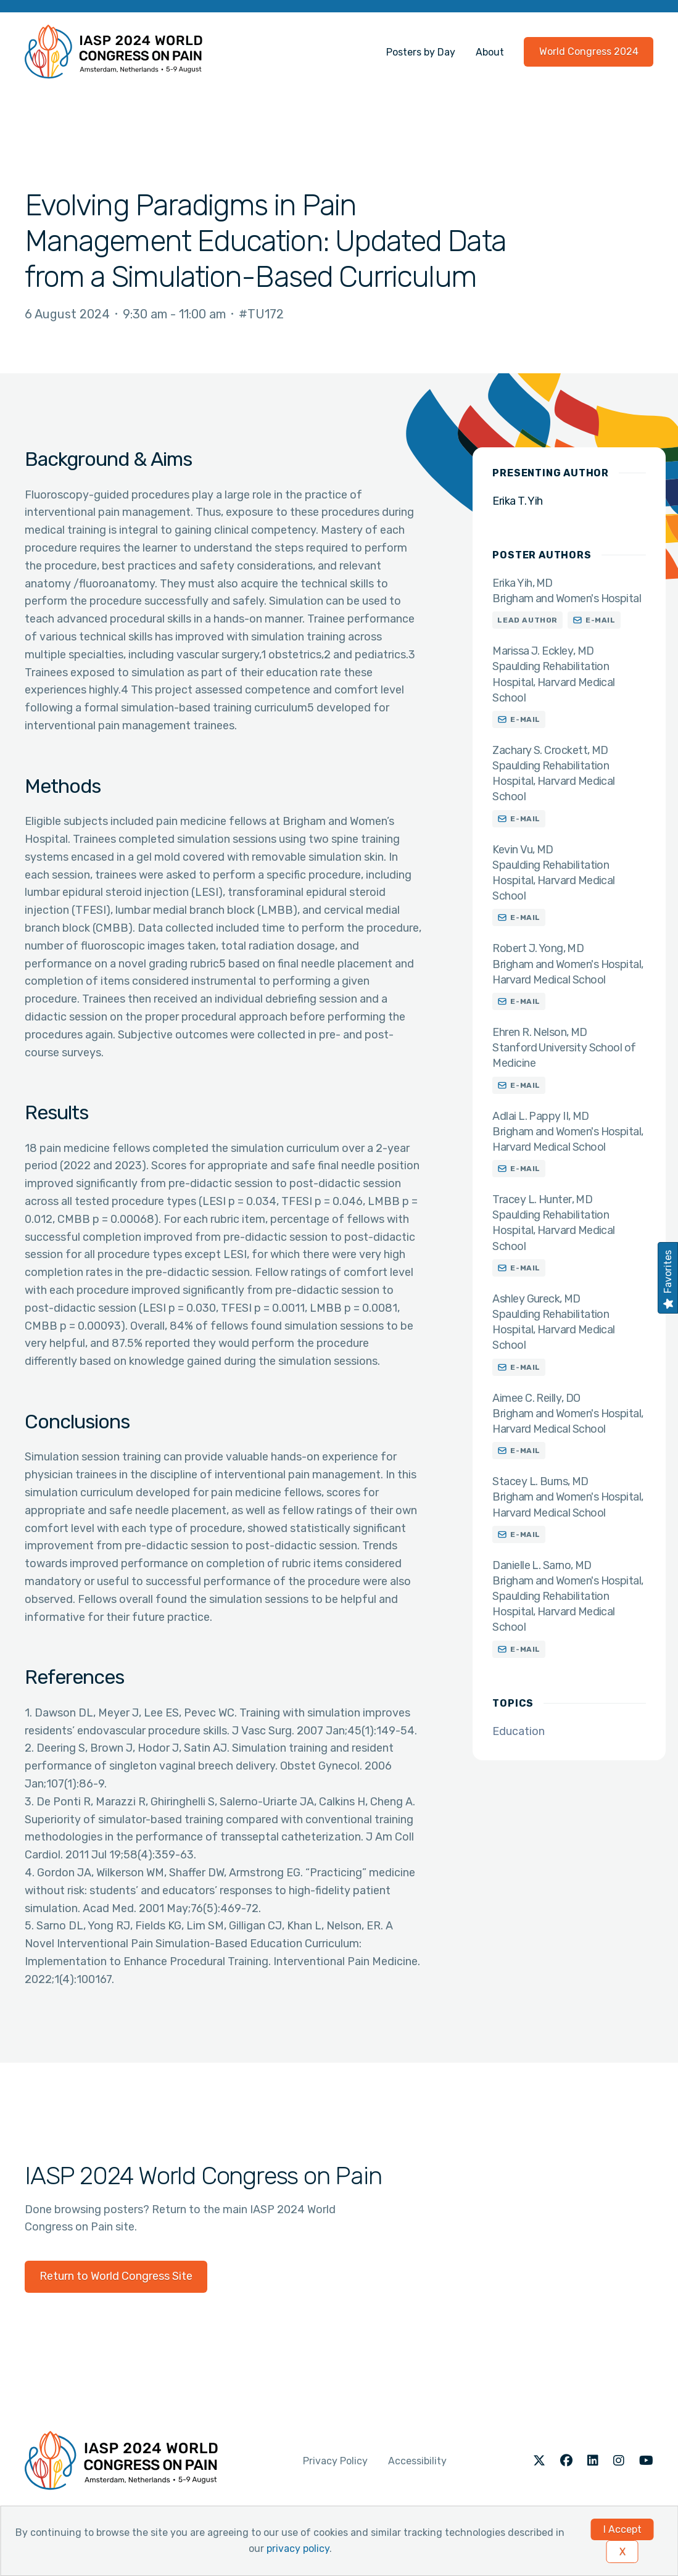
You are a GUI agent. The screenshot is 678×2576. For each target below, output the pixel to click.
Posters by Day (420, 52)
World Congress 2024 (589, 51)
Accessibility (417, 2461)
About (490, 52)
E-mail (600, 620)
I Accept (622, 2529)
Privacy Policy (335, 2461)
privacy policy (298, 2548)
